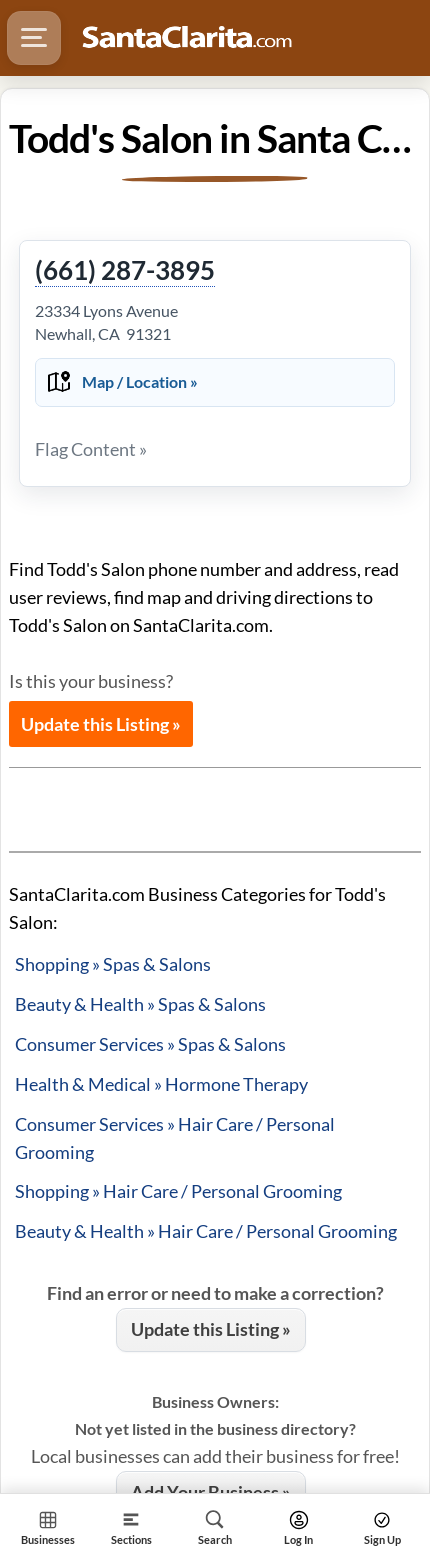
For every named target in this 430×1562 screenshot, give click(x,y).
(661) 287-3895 (125, 271)
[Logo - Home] (187, 38)
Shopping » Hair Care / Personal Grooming (178, 1191)
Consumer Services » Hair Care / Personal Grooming (175, 1138)
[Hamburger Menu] (34, 38)
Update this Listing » (101, 724)
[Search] (215, 1527)
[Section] (132, 1527)
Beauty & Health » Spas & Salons (140, 1004)
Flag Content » (91, 449)
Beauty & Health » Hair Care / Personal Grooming (206, 1231)
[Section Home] (48, 1527)
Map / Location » (140, 381)
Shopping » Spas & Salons (113, 964)
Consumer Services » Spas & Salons (150, 1044)
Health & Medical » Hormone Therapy (161, 1084)
